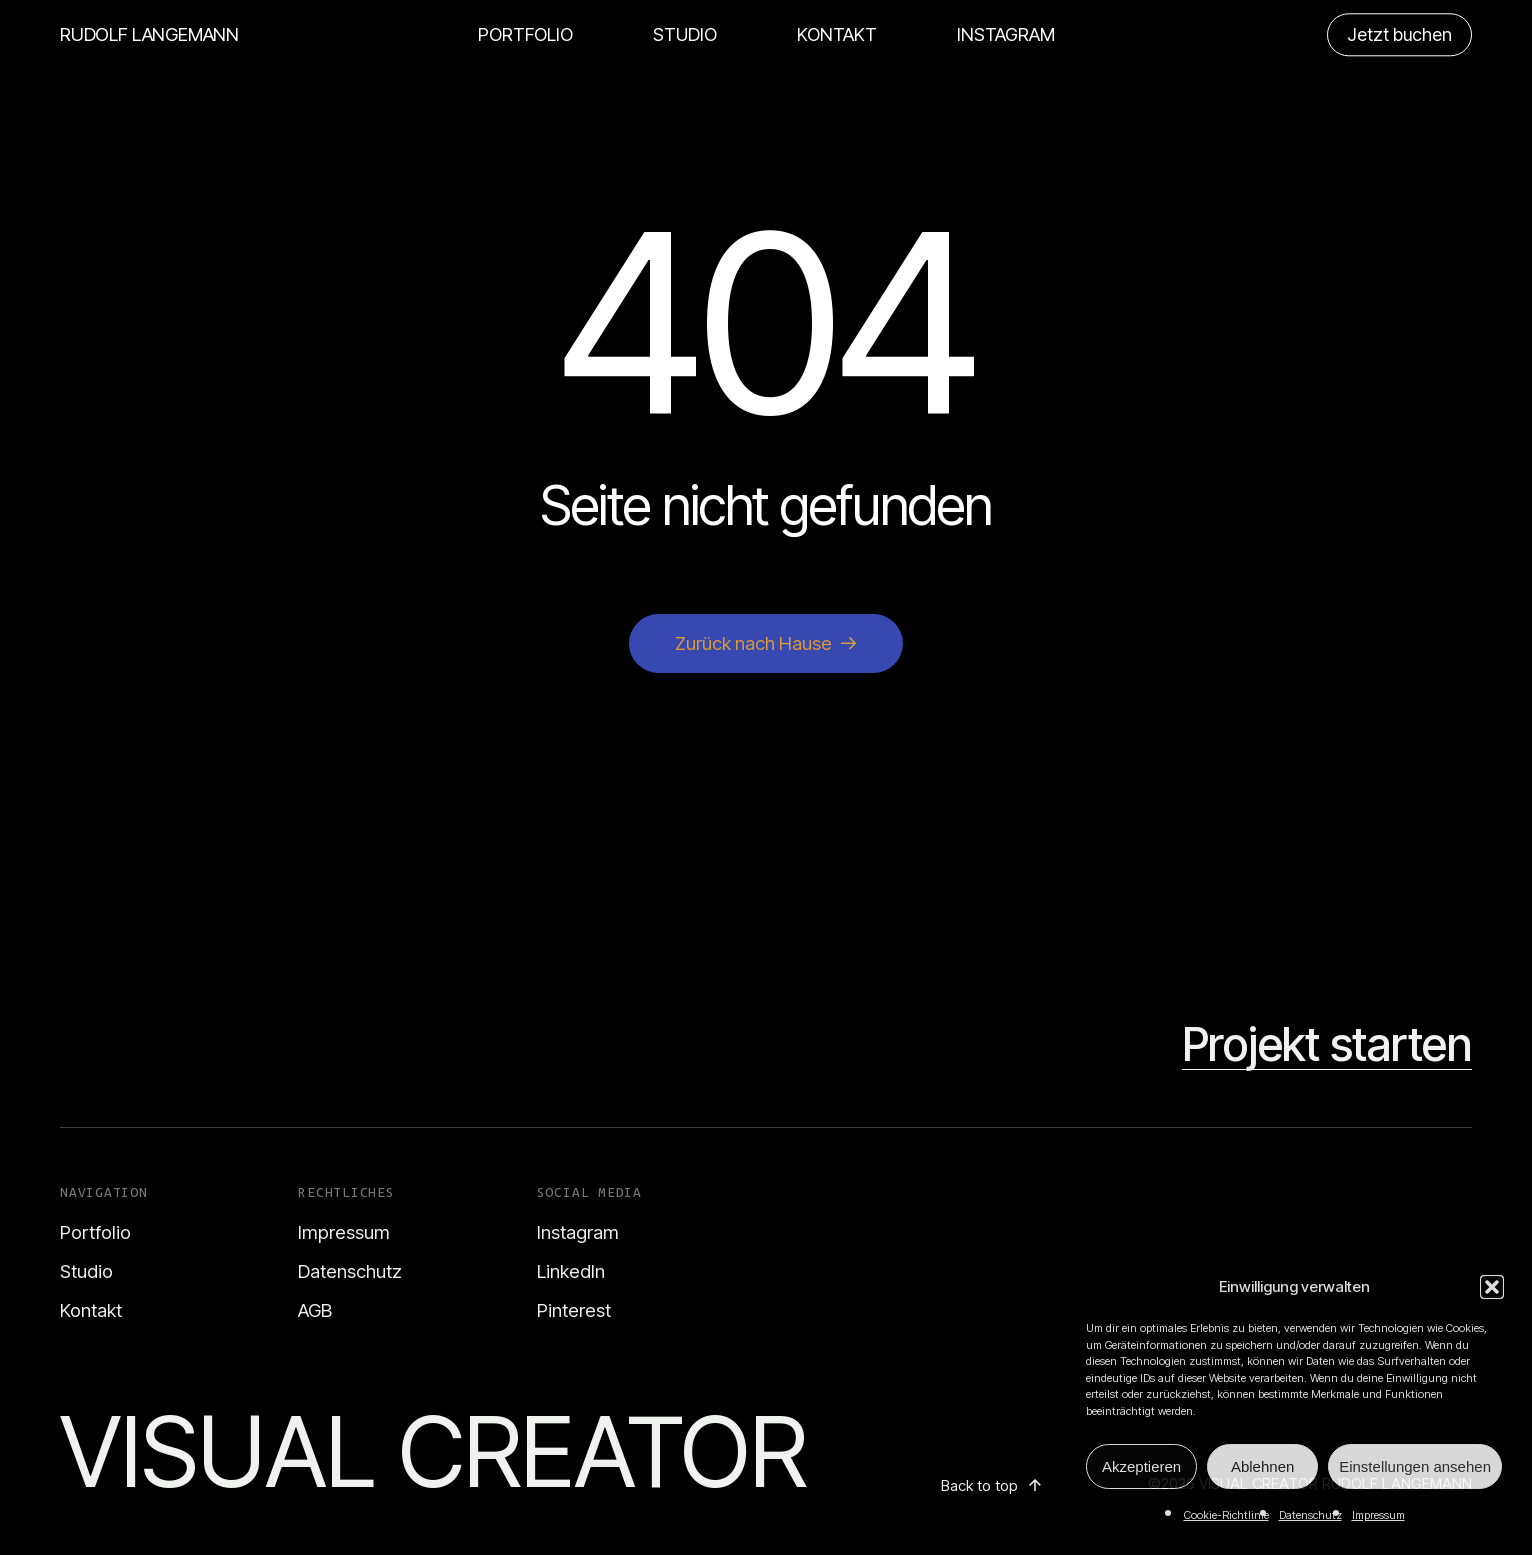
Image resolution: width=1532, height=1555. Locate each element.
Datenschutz (1310, 1515)
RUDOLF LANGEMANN (149, 34)
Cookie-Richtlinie (1226, 1515)
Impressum (1378, 1515)
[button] (1492, 1287)
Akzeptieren (1141, 1466)
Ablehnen (1262, 1466)
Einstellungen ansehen (1415, 1466)
